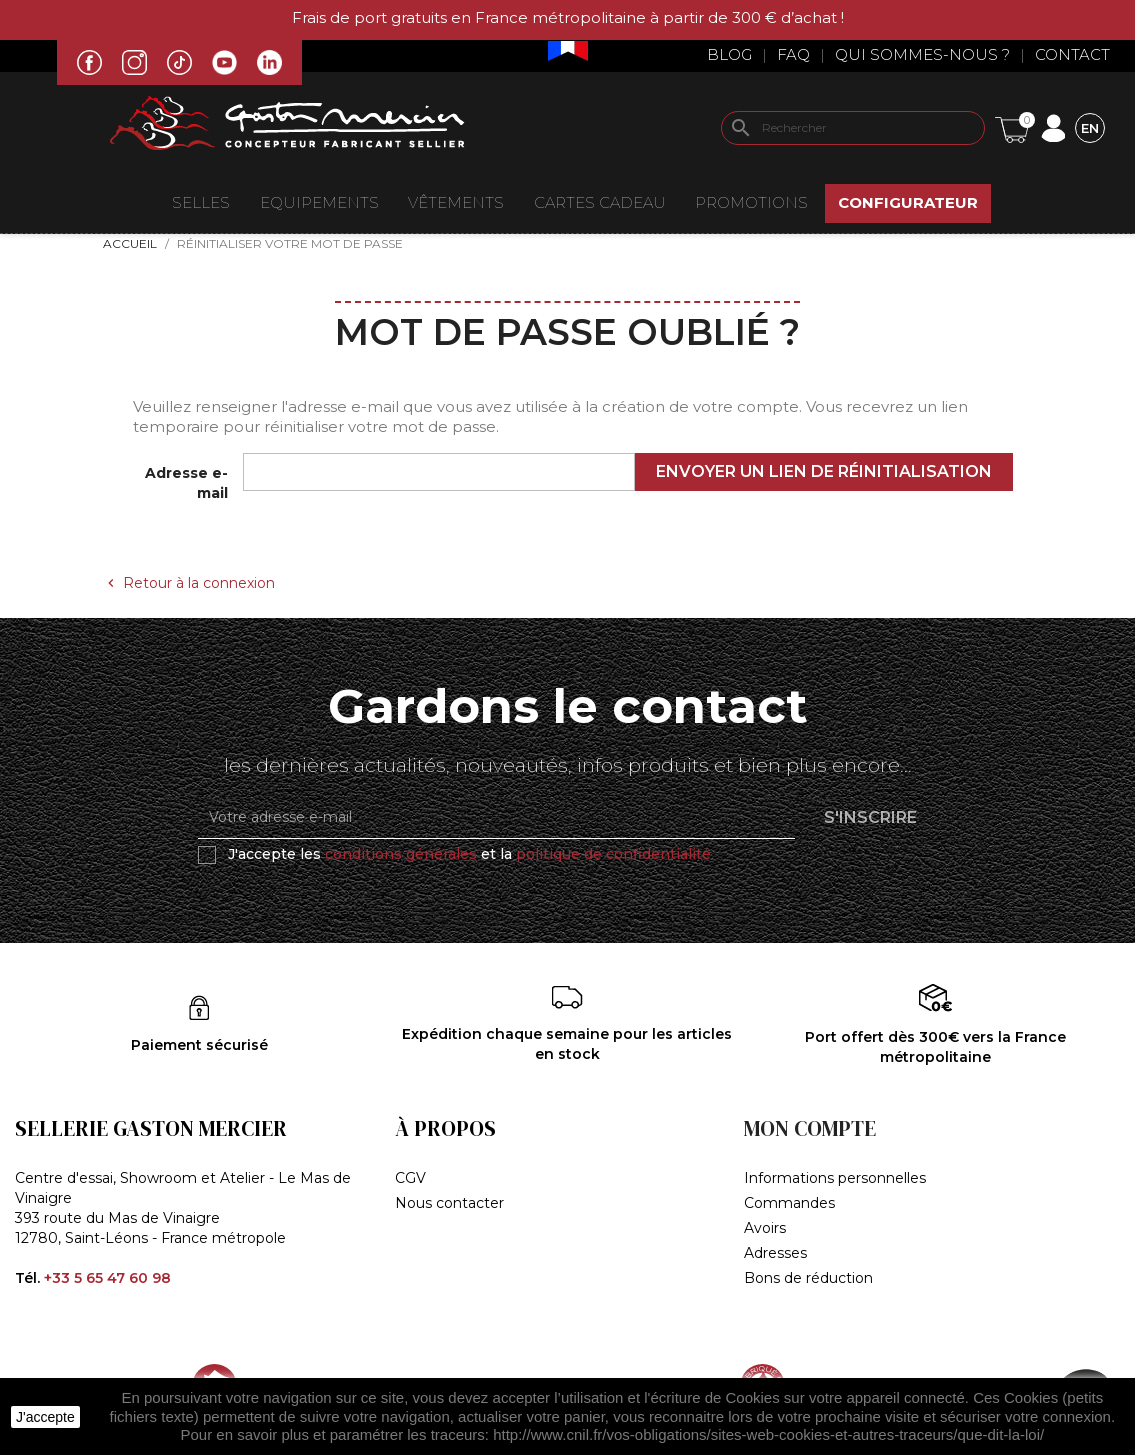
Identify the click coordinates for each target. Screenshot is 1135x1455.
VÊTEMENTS (456, 202)
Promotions (751, 202)
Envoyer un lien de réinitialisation (824, 471)
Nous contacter (449, 1203)
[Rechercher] (853, 128)
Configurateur (908, 202)
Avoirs (765, 1228)
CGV (410, 1178)
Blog (729, 54)
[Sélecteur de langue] (1090, 127)
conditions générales (401, 854)
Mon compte (810, 1128)
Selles (201, 202)
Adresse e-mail (186, 483)
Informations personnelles (835, 1178)
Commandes (789, 1203)
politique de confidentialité (613, 854)
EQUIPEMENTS (319, 202)
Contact (1072, 54)
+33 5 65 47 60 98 (107, 1278)
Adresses (775, 1253)
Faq (793, 54)
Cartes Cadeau (600, 202)
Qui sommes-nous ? (922, 54)
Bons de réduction (808, 1278)
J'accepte (45, 1417)
